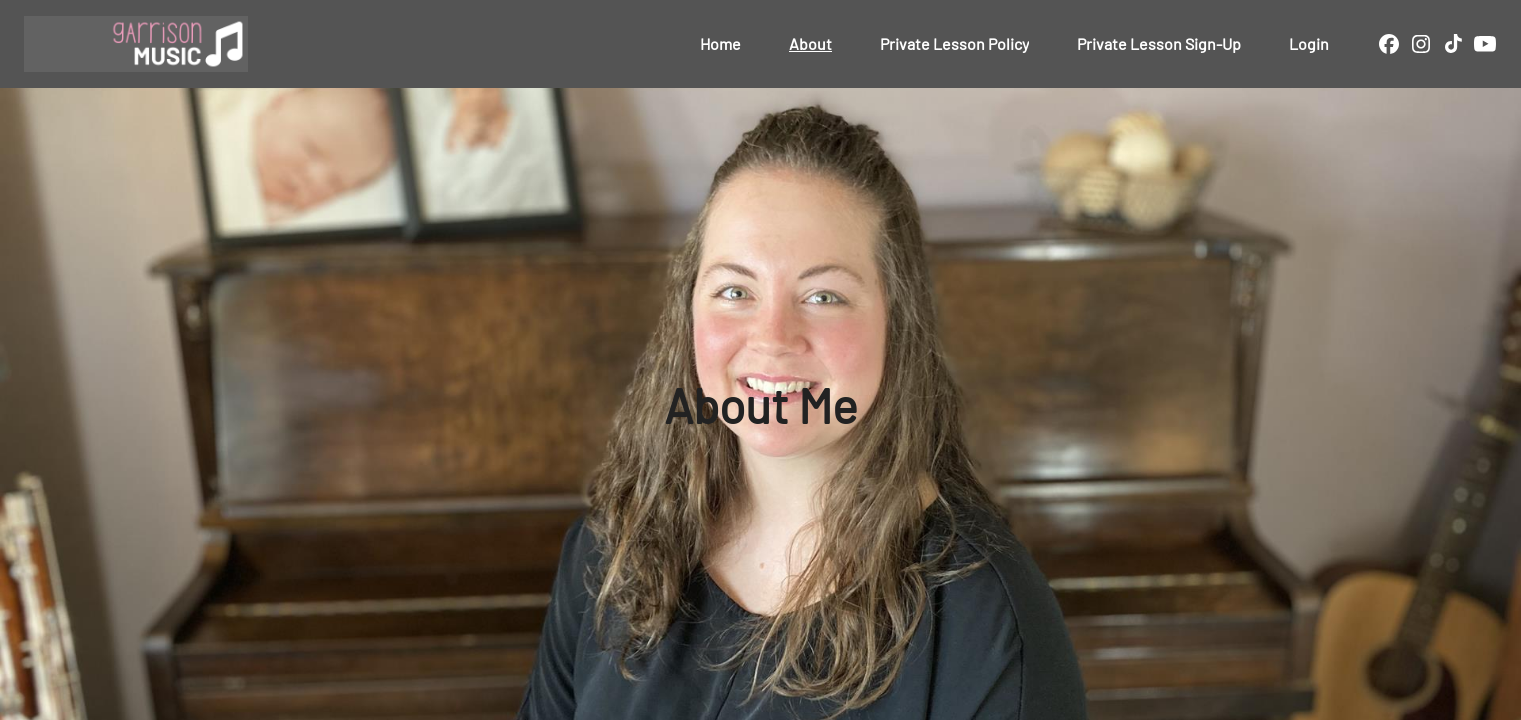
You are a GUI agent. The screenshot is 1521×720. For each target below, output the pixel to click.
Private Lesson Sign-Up (1159, 43)
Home (720, 43)
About (810, 43)
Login (1309, 43)
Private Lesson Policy (954, 43)
